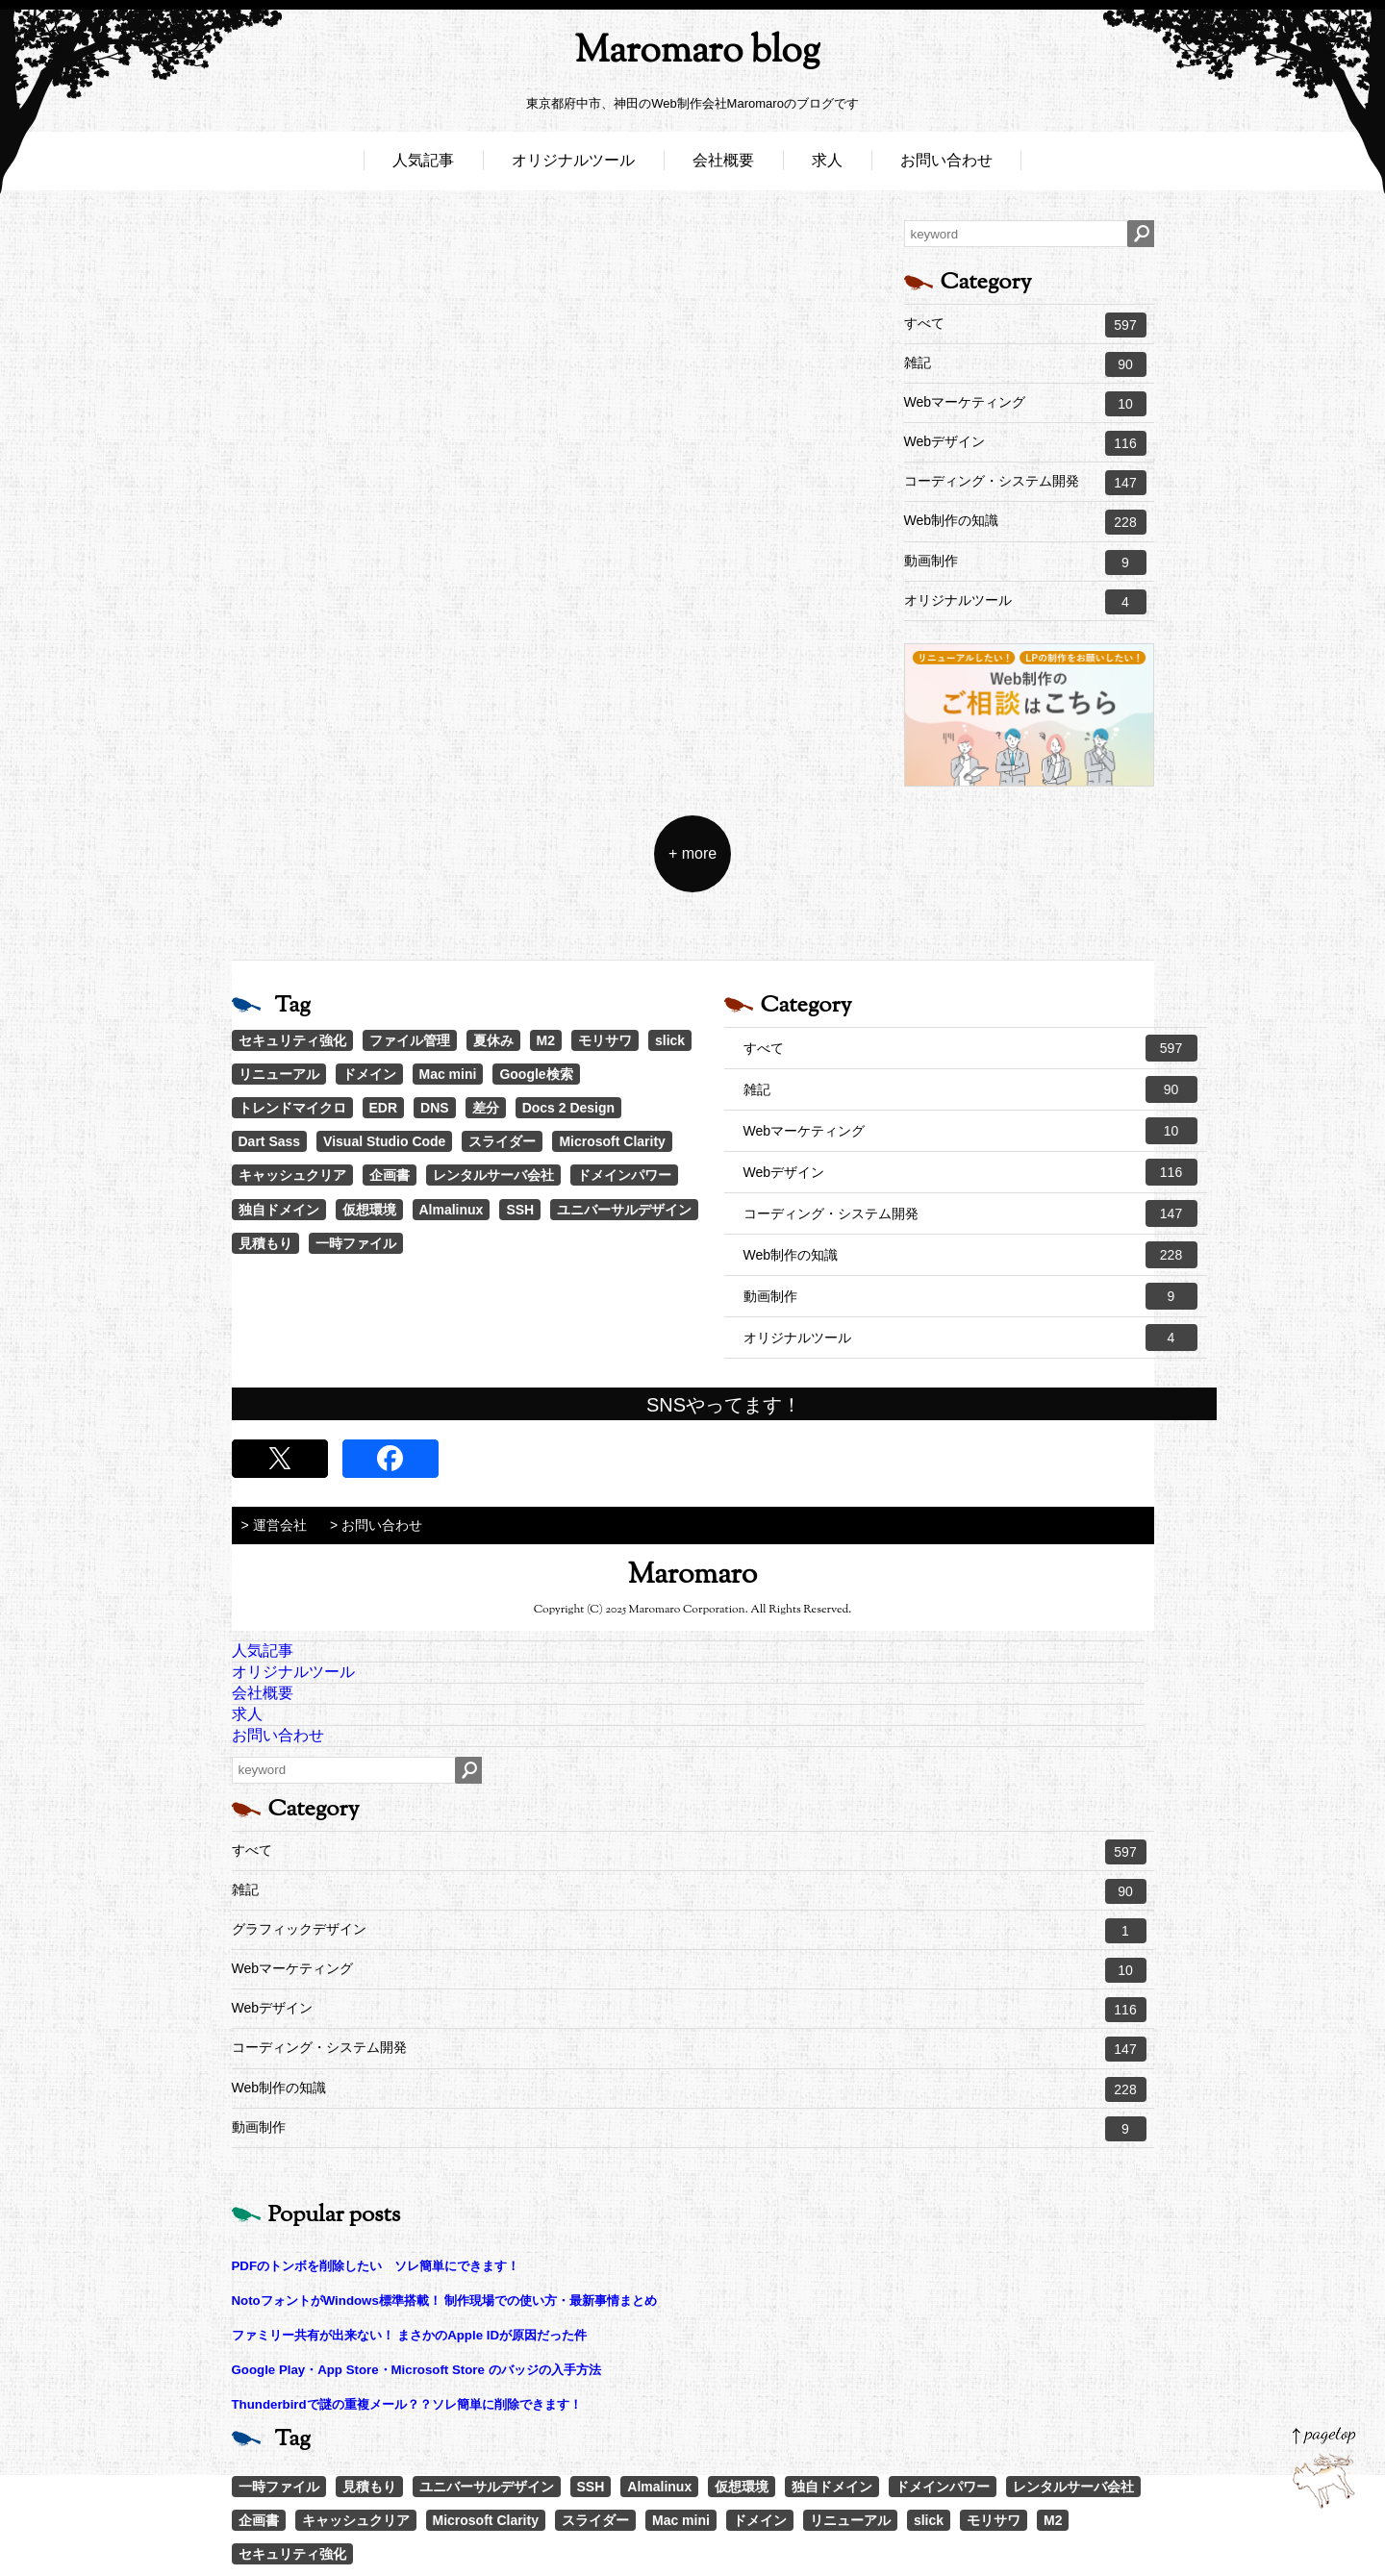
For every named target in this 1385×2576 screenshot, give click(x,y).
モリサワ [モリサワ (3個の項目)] (605, 1040)
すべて (1025, 325)
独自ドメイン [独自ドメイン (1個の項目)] (279, 1209)
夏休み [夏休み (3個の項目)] (493, 1040)
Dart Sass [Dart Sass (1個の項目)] (270, 1141)
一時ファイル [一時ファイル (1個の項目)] (355, 1243)
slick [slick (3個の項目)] (670, 1040)
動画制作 (1025, 562)
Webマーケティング (1025, 403)
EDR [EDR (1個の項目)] (383, 1107)
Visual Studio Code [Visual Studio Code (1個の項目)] (384, 1141)
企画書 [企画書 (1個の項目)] (389, 1175)
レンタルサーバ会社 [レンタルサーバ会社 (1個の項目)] (493, 1175)
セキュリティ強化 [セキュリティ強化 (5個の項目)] (292, 1040)
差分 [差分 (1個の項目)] (485, 1107)
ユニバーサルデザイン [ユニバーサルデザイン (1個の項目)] (624, 1209)
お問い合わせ (946, 161)
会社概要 (723, 161)
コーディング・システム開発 (1025, 482)
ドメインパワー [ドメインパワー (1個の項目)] (624, 1175)
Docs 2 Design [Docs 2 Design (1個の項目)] (568, 1107)
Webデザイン (1025, 443)
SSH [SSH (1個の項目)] (520, 1209)
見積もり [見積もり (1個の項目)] (265, 1243)
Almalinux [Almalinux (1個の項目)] (451, 1209)
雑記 (1025, 364)
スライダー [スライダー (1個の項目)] (502, 1141)
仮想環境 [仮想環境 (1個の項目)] (369, 1209)
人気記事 (423, 161)
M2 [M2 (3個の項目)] (546, 1040)
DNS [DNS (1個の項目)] (434, 1107)
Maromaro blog (692, 53)
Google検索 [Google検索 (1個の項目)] (535, 1074)
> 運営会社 (274, 1525)
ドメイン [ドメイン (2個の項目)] (369, 1074)
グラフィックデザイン (689, 1930)
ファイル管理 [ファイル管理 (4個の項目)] (409, 1040)
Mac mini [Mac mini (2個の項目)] (448, 1074)
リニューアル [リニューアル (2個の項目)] (279, 1074)
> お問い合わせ (376, 1525)
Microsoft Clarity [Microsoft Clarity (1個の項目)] (612, 1141)
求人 (827, 161)
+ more (692, 853)
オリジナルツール (573, 161)
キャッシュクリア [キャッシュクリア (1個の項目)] (292, 1175)
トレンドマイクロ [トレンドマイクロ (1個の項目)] (292, 1107)
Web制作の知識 (1025, 522)
